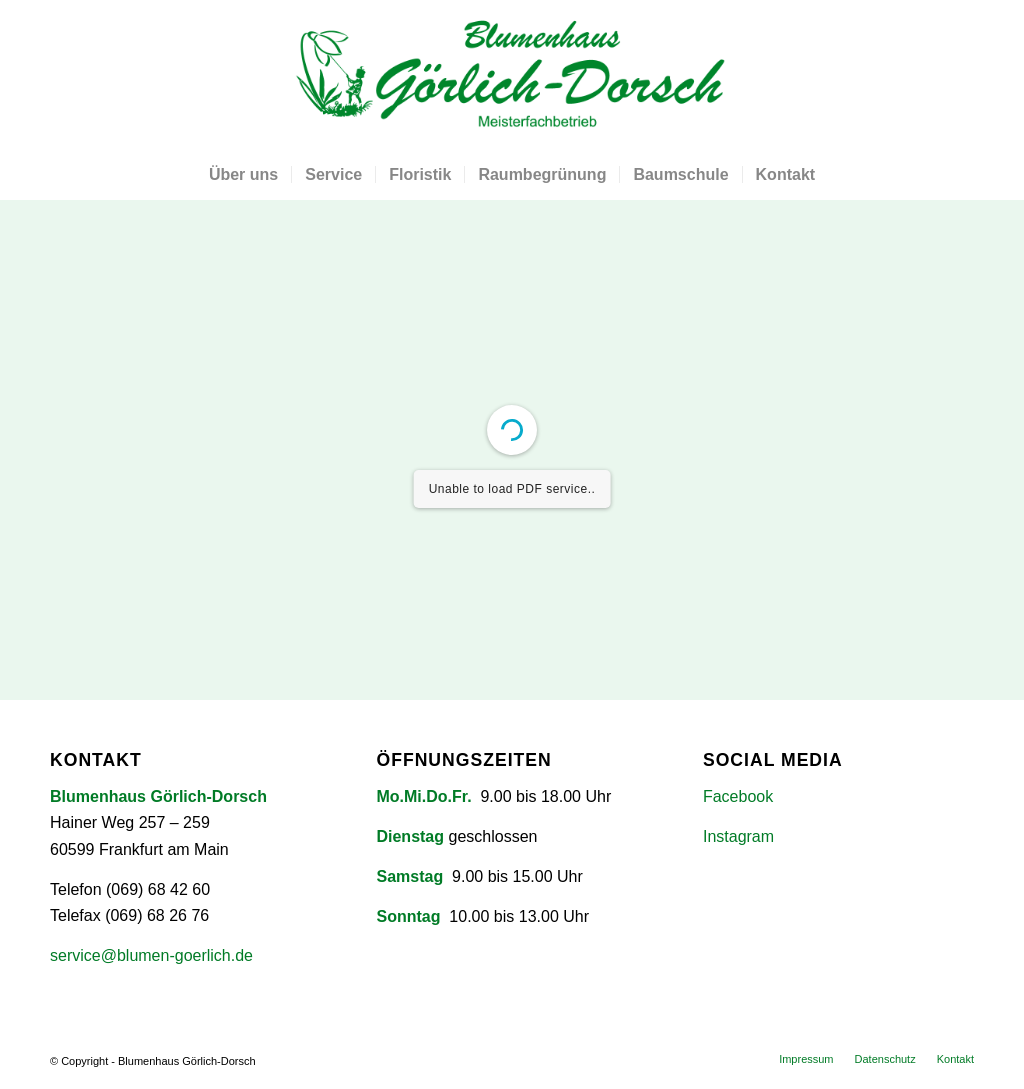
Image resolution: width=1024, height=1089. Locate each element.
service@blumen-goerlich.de (151, 955)
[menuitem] (243, 175)
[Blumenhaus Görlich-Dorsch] (512, 75)
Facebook (738, 796)
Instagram (738, 836)
